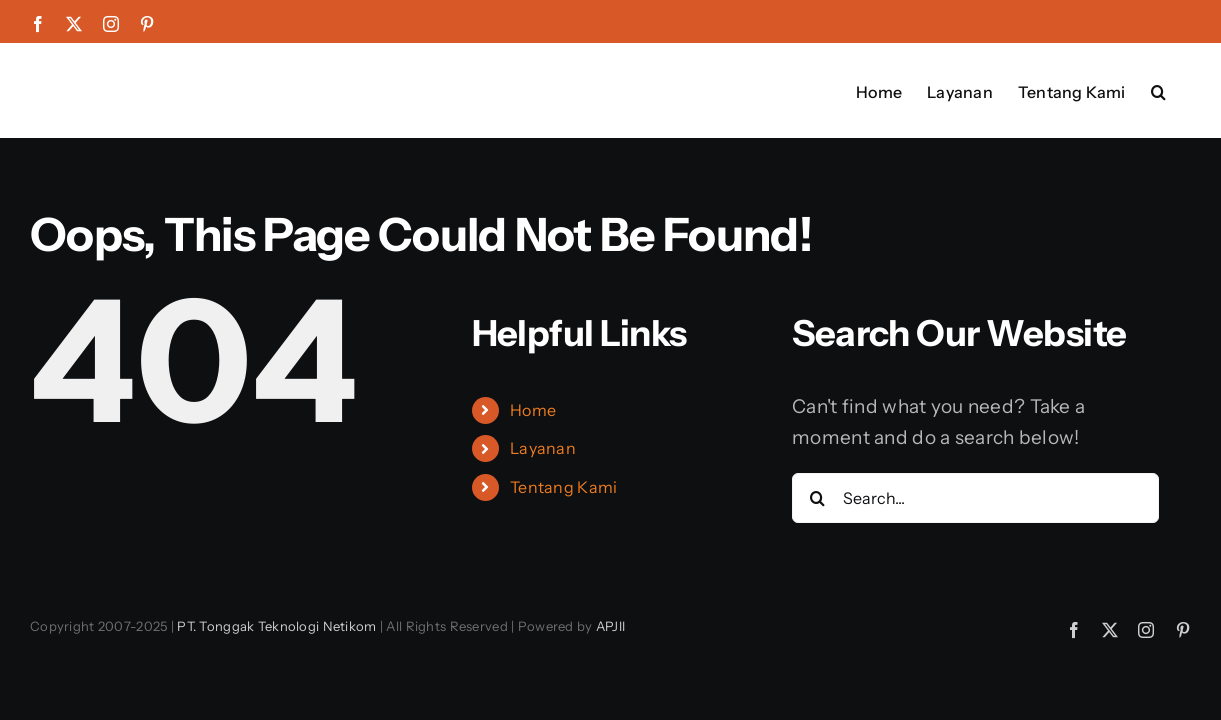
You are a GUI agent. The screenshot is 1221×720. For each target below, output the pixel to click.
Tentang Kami (563, 487)
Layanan (543, 448)
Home (533, 410)
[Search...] (975, 498)
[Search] (817, 498)
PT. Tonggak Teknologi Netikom (276, 626)
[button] (1183, 90)
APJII (610, 626)
